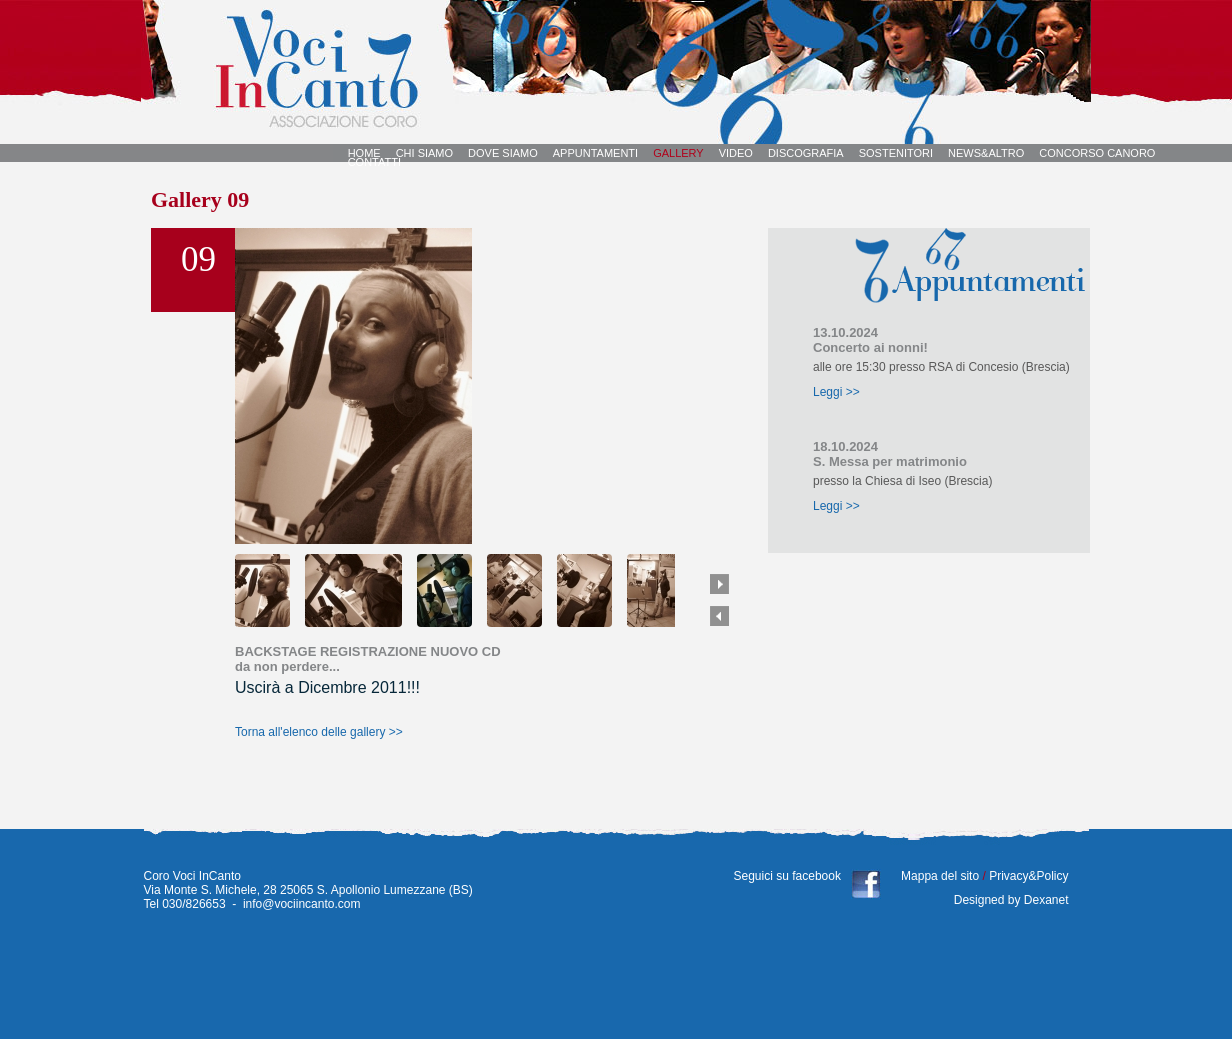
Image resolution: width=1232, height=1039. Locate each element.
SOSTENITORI (896, 153)
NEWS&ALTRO (986, 153)
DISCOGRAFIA (806, 153)
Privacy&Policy (1027, 876)
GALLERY (678, 153)
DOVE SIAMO (503, 153)
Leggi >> (836, 392)
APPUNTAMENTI (595, 153)
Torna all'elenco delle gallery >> (319, 732)
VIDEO (736, 153)
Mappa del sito (940, 876)
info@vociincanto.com (302, 904)
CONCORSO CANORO (1097, 153)
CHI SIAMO (424, 153)
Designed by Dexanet (1011, 900)
